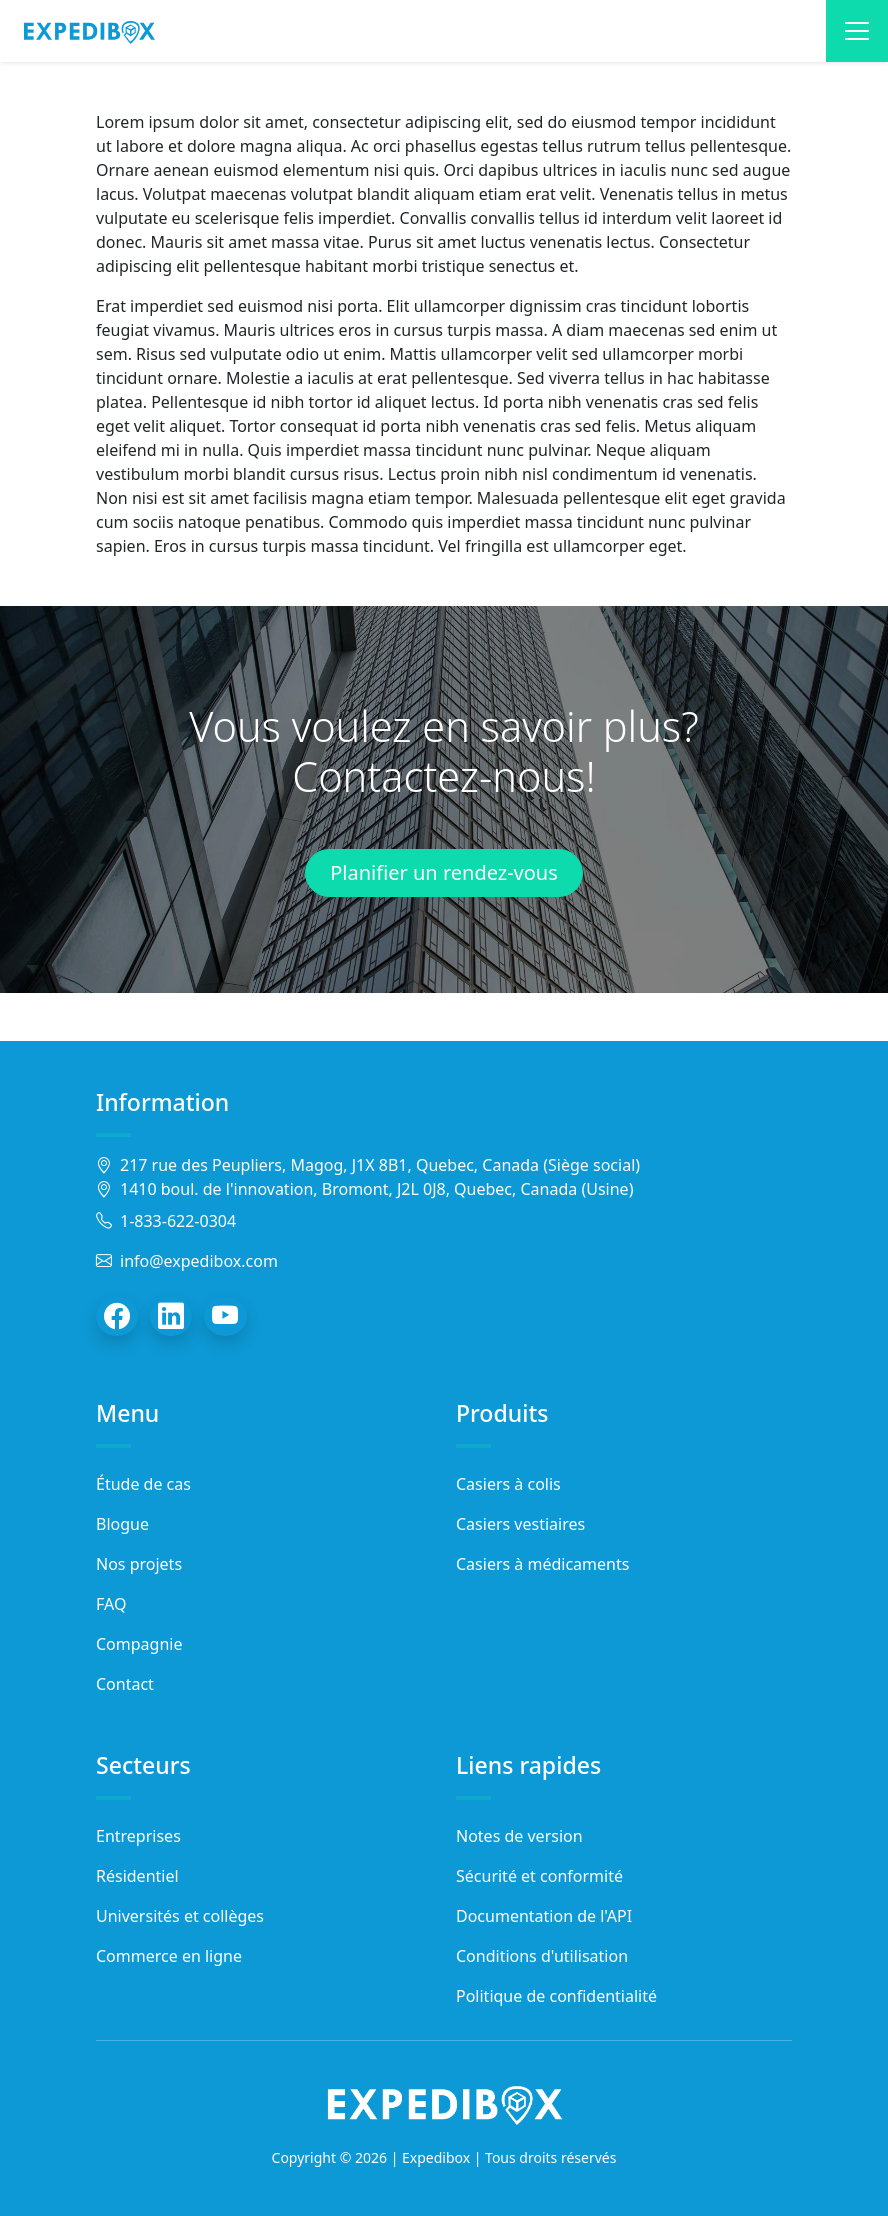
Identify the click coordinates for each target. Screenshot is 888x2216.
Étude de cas (143, 1484)
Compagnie (139, 1644)
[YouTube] (225, 1316)
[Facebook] (117, 1316)
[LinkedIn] (171, 1316)
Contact (125, 1684)
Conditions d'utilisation (542, 1956)
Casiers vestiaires (520, 1524)
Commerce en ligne (169, 1956)
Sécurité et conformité (539, 1876)
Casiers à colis (508, 1484)
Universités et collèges (180, 1916)
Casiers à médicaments (542, 1564)
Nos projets (139, 1564)
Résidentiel (137, 1876)
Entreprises (138, 1836)
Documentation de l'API (544, 1916)
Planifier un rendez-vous (444, 872)
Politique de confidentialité (556, 1996)
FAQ (111, 1604)
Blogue (122, 1524)
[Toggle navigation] (857, 31)
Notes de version (519, 1836)
